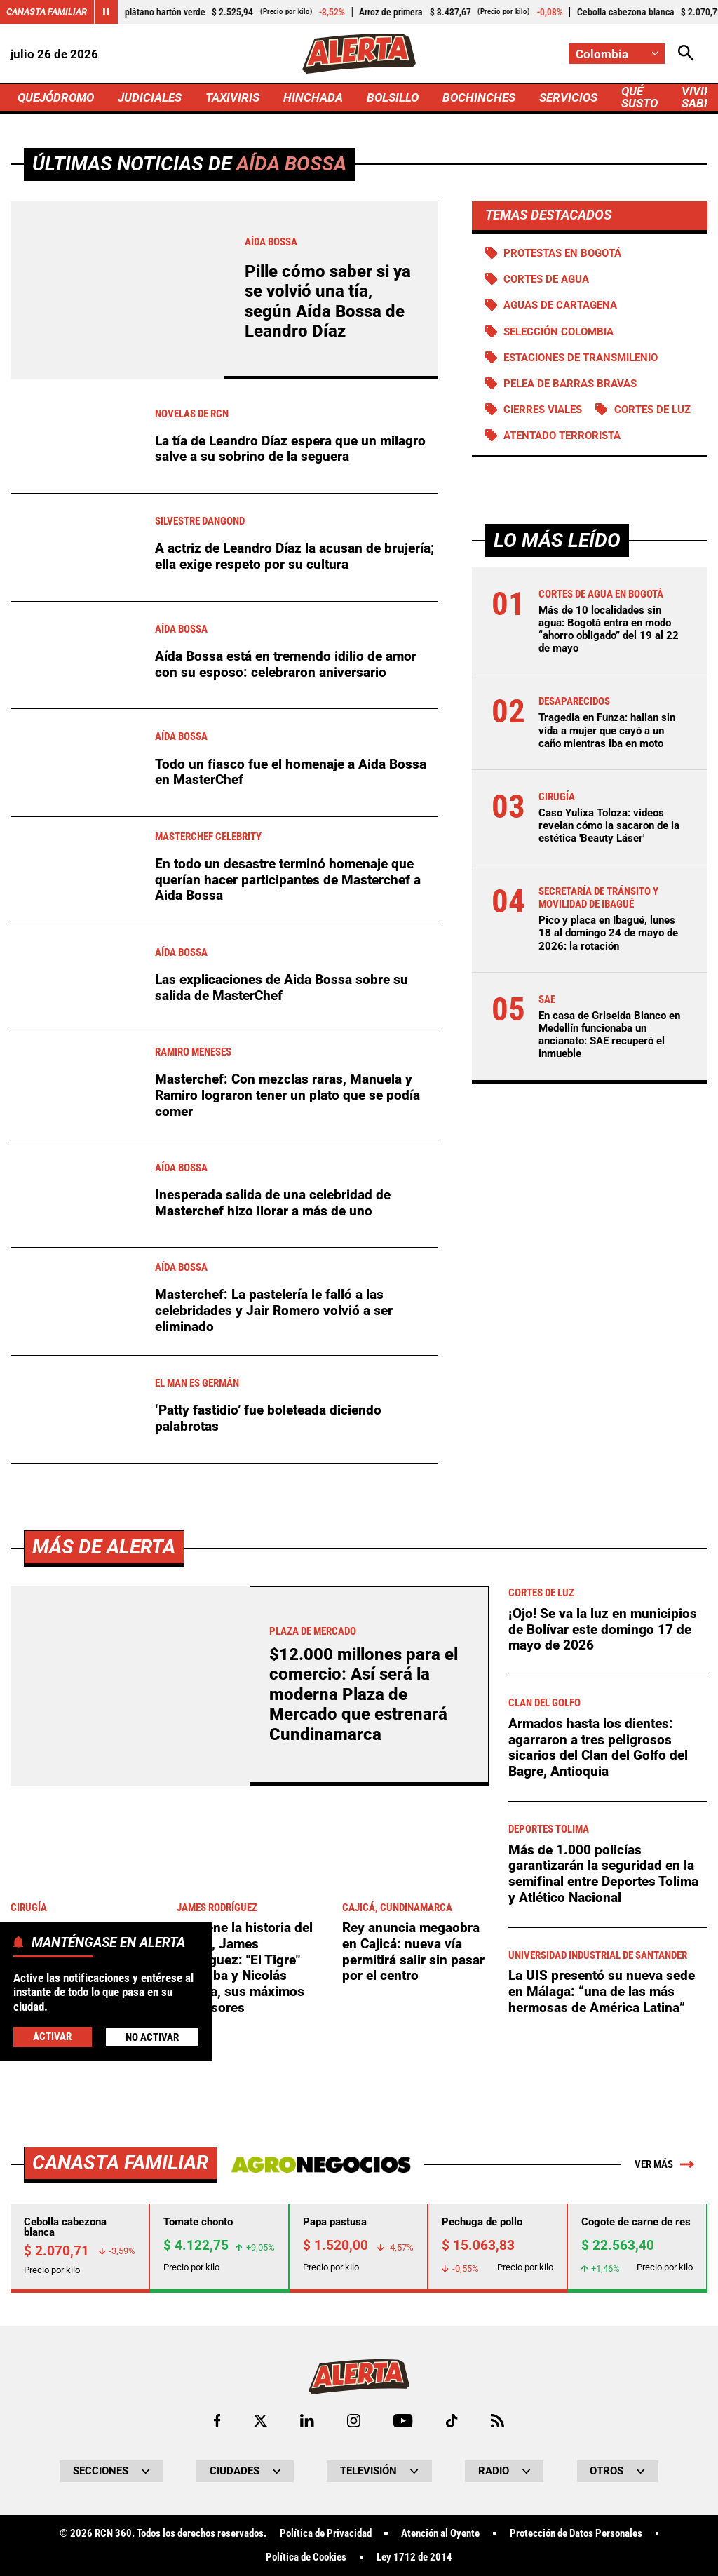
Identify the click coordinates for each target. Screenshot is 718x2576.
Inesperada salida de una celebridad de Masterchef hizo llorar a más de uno (273, 1203)
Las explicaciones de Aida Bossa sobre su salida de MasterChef (281, 987)
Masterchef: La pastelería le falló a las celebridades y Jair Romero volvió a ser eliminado (274, 1310)
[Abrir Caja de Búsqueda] (686, 53)
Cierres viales (542, 409)
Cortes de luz (652, 409)
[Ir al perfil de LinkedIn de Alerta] (307, 2420)
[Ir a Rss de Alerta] (497, 2420)
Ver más (664, 2164)
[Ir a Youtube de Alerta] (402, 2420)
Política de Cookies (306, 2557)
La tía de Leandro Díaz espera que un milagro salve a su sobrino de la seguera (290, 449)
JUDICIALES (150, 97)
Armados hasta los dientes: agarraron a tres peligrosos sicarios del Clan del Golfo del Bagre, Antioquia (598, 1747)
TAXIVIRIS (232, 97)
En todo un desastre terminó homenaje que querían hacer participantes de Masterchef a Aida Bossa (288, 879)
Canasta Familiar (46, 11)
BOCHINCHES (478, 97)
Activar (52, 2036)
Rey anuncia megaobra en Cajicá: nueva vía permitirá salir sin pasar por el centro (413, 1951)
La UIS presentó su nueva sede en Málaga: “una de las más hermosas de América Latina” (601, 1991)
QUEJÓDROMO (56, 97)
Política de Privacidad (326, 2533)
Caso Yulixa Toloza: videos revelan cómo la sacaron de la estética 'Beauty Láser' (608, 825)
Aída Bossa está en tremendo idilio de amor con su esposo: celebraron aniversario (285, 664)
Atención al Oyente (440, 2533)
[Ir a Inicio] (359, 54)
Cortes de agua (546, 279)
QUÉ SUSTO (639, 97)
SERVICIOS (568, 97)
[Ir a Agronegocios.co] (320, 2164)
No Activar (152, 2037)
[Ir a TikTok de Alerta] (452, 2420)
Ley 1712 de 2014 (414, 2557)
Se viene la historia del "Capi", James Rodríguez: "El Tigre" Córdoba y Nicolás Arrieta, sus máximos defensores (245, 1968)
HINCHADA (313, 97)
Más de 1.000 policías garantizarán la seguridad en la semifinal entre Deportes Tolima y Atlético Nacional (603, 1874)
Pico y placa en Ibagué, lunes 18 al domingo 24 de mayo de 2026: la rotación (608, 933)
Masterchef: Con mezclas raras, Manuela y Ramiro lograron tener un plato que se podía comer (287, 1095)
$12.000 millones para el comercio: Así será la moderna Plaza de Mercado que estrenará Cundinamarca (363, 1694)
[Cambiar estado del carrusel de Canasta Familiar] (106, 12)
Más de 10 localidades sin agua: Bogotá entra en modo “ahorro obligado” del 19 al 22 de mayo (608, 629)
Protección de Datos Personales (576, 2533)
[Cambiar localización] (617, 53)
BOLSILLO (393, 97)
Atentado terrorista (562, 435)
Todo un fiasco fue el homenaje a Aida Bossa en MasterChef (290, 772)
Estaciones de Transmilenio (580, 357)
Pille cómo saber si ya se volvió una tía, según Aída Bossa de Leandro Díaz (328, 301)
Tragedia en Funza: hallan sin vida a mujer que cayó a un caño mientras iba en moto (606, 730)
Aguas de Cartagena (560, 305)
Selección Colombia (558, 331)
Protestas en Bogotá (562, 253)
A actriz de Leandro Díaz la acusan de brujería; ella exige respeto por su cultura (294, 556)
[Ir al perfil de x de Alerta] (260, 2420)
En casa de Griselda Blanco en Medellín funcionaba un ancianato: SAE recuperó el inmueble (609, 1034)
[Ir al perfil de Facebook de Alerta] (217, 2420)
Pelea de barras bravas (570, 383)
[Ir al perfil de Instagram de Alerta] (353, 2420)
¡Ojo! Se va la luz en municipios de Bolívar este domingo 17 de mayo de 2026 (602, 1629)
